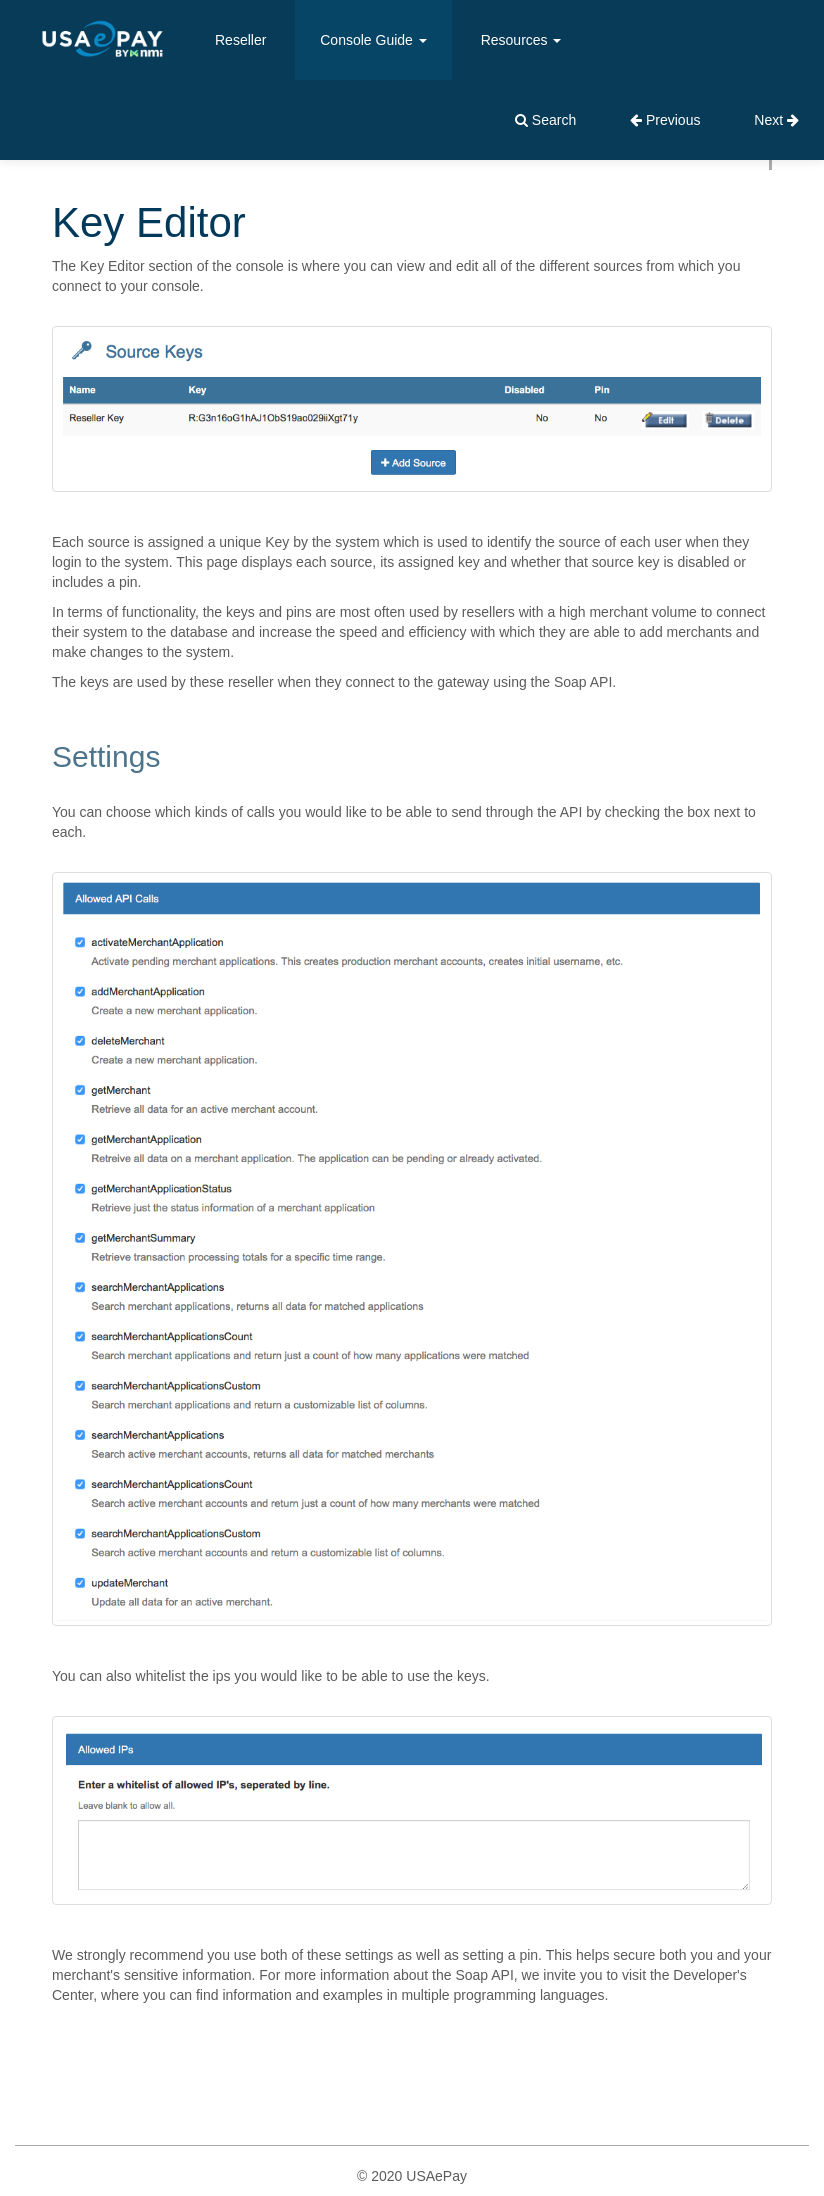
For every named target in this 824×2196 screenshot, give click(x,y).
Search (545, 120)
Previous (665, 120)
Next (776, 120)
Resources (521, 40)
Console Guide (373, 40)
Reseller (240, 40)
